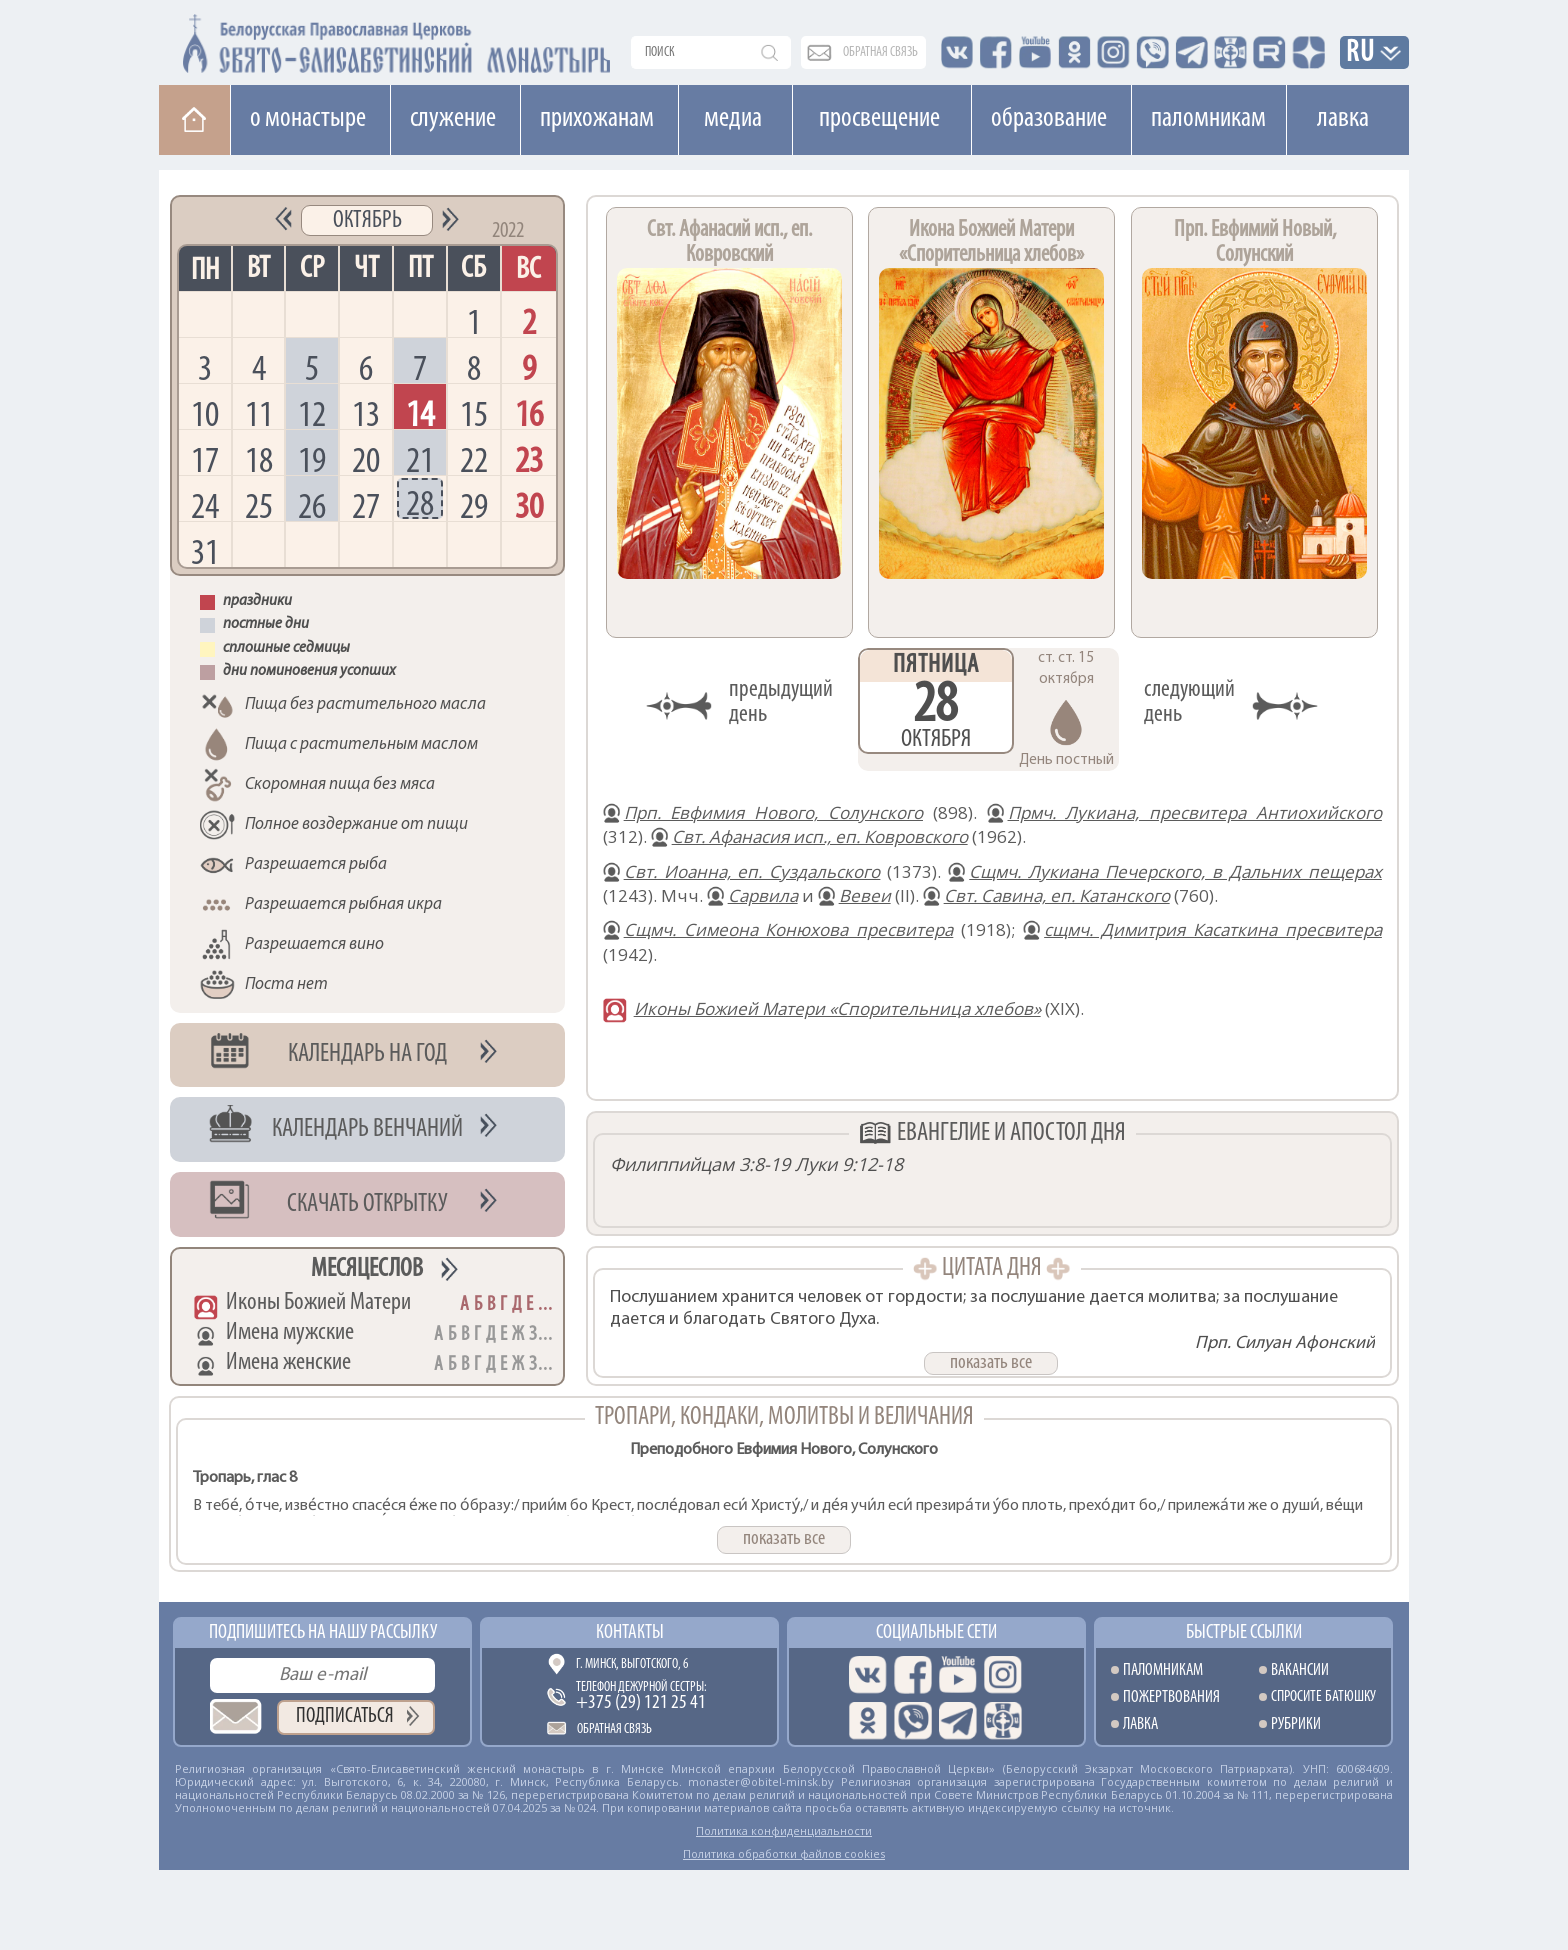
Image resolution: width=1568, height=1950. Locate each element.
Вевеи (865, 895)
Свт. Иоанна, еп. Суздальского (752, 871)
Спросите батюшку (1323, 1697)
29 (474, 505)
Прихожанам (597, 119)
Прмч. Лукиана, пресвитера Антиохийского (1195, 812)
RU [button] (1361, 53)
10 (205, 413)
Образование (1049, 119)
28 (420, 503)
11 (259, 413)
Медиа (733, 119)
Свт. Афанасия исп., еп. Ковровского (820, 836)
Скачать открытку (367, 1204)
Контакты (630, 1633)
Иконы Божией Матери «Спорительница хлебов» (837, 1008)
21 (420, 459)
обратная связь (880, 52)
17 (205, 459)
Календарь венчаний (367, 1129)
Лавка (1343, 119)
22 (474, 459)
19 (312, 459)
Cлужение (453, 119)
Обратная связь (614, 1729)
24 (205, 505)
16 (529, 413)
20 (366, 459)
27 (366, 505)
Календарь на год (367, 1054)
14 (420, 413)
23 (529, 459)
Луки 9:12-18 (849, 1164)
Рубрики (1296, 1724)
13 (366, 413)
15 (474, 413)
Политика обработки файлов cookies (784, 1853)
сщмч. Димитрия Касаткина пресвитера (1213, 929)
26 (312, 505)
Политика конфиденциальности (784, 1830)
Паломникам (1208, 119)
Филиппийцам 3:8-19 (700, 1164)
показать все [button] (991, 1363)
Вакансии (1300, 1670)
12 (312, 413)
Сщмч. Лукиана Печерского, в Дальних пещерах (1175, 871)
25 (259, 505)
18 (259, 459)
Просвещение (879, 119)
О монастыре (308, 119)
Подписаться (345, 1716)
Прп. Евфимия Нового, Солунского (773, 812)
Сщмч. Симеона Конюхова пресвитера (789, 929)
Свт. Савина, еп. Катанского (1057, 895)
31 (205, 551)
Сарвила (763, 895)
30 (529, 505)
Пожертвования (1171, 1697)
